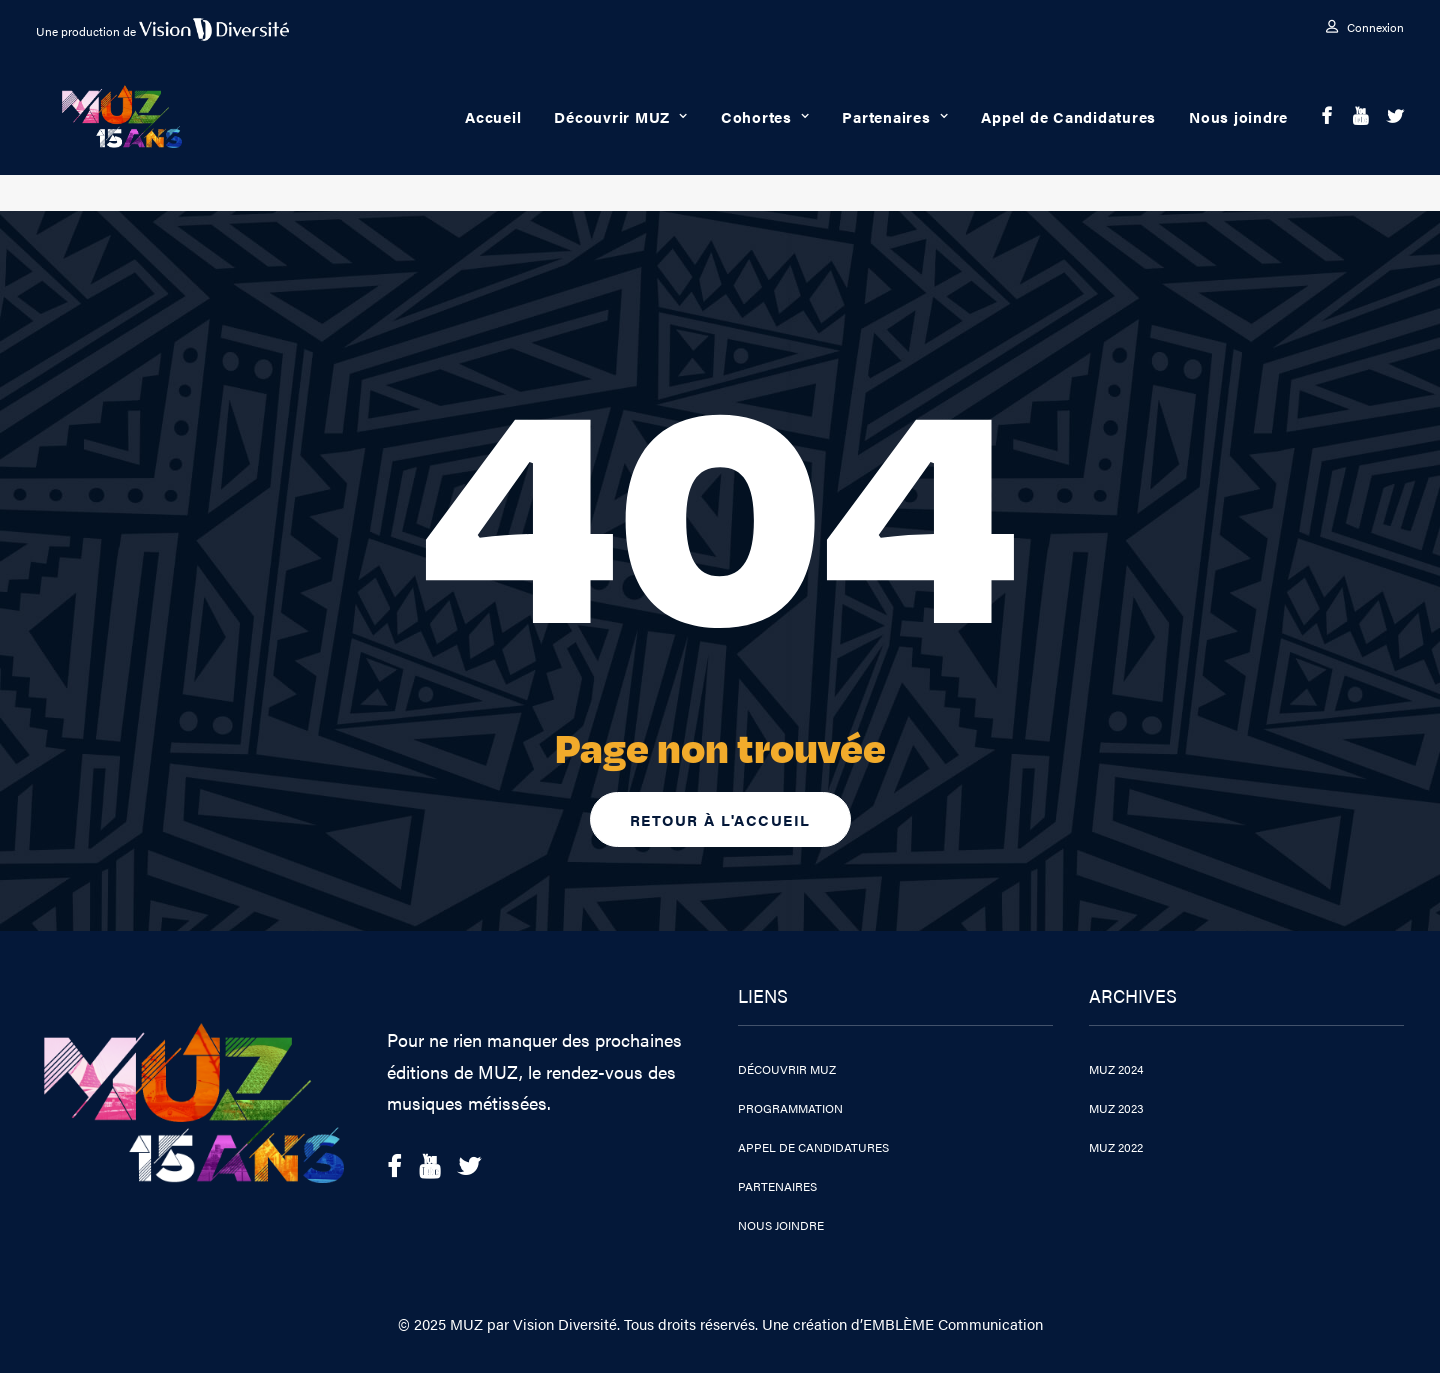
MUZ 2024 (1116, 1069)
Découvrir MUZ (620, 134)
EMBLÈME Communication (953, 1323)
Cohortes (765, 134)
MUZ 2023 (1116, 1108)
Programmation (790, 1108)
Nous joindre (1238, 134)
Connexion (1375, 27)
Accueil (493, 134)
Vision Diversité (565, 1323)
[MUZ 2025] (130, 135)
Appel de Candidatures (1068, 134)
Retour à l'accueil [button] (720, 819)
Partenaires (895, 134)
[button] (1327, 135)
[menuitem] (1365, 27)
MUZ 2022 (1116, 1147)
